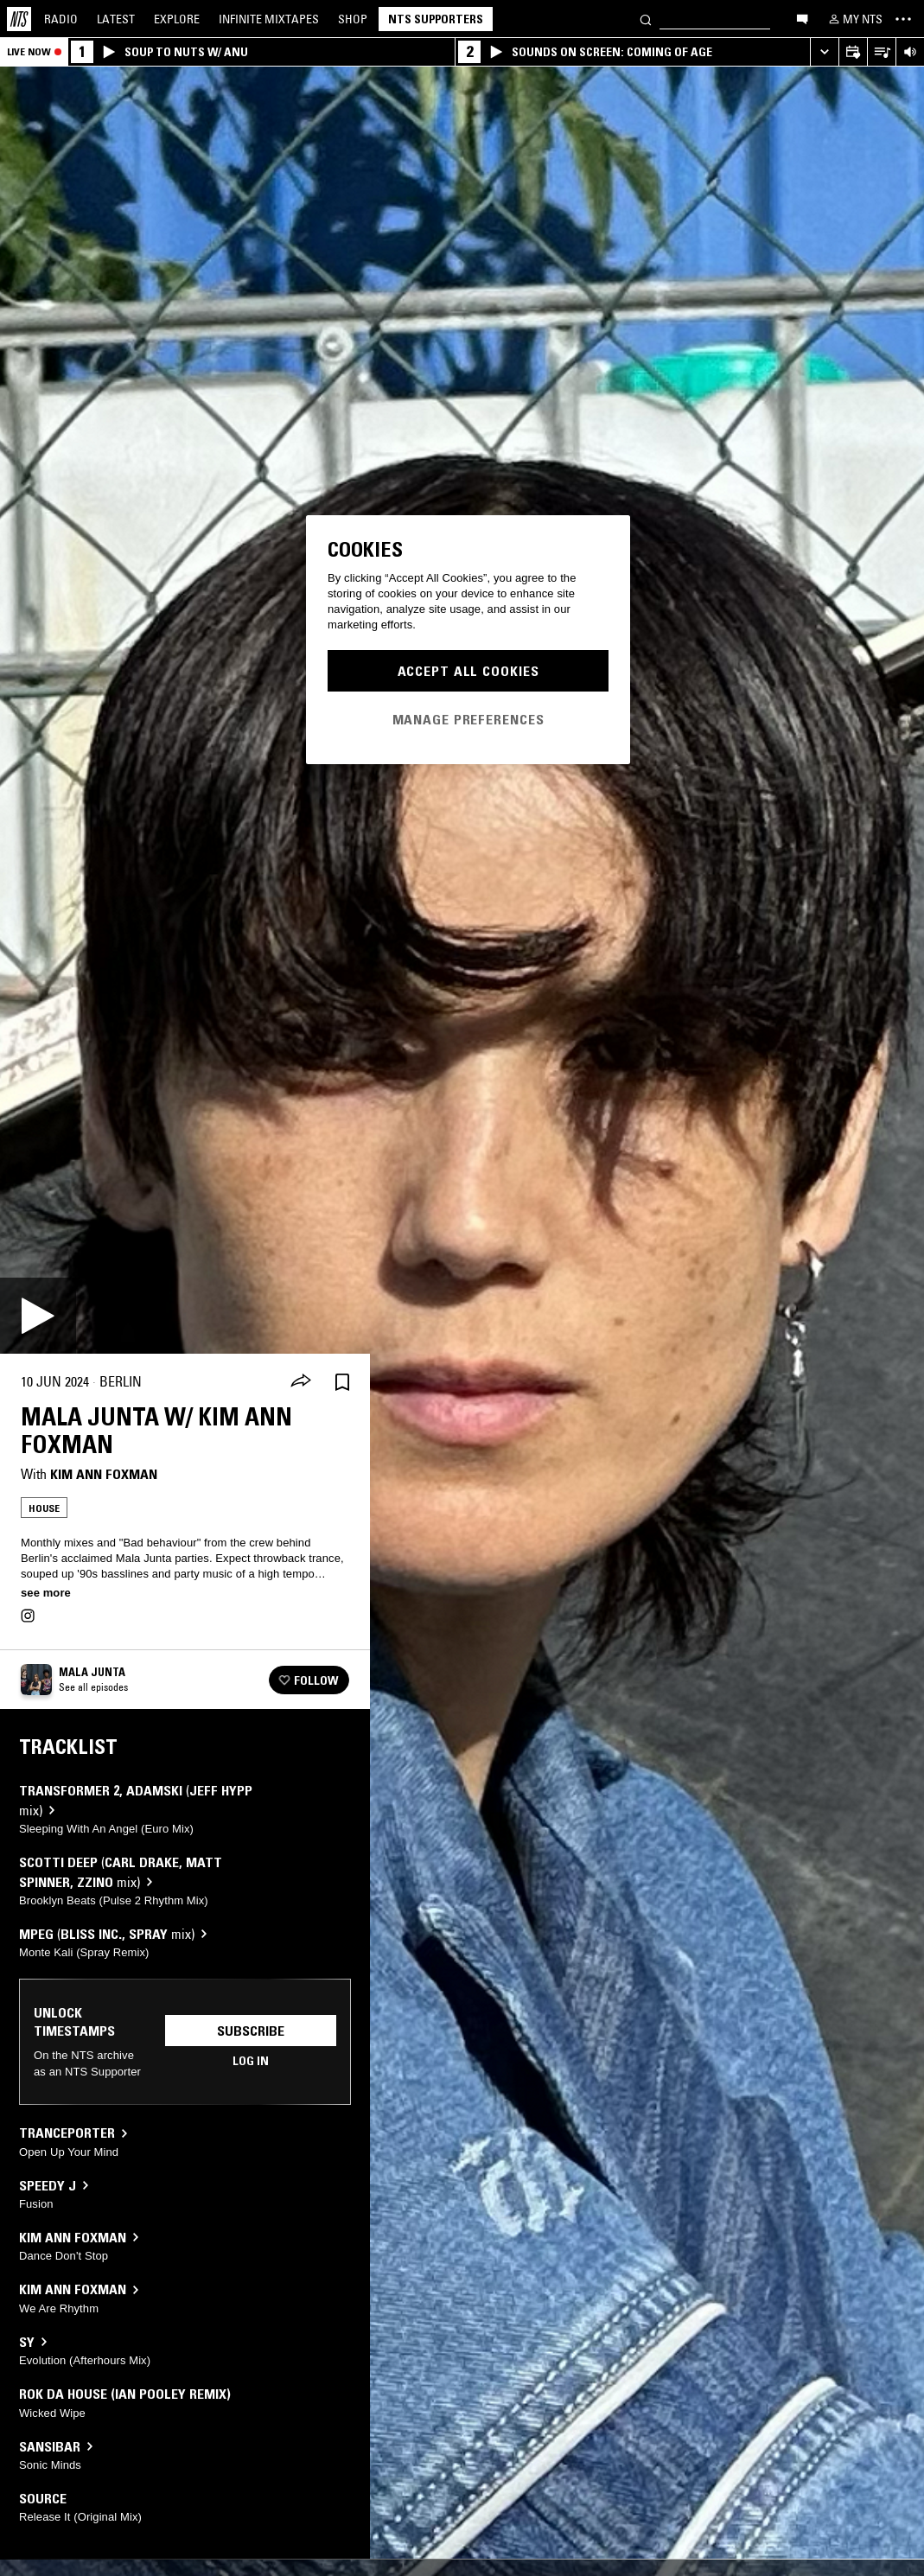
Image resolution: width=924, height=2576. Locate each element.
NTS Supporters (435, 19)
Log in (251, 2061)
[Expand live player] (824, 52)
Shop (352, 19)
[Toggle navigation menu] (903, 19)
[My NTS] (854, 19)
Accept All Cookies (468, 670)
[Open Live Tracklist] (881, 52)
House (44, 1508)
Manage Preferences (468, 719)
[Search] (646, 18)
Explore (177, 19)
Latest (116, 19)
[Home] (19, 19)
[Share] (301, 1382)
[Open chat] (802, 18)
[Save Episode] (342, 1382)
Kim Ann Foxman (103, 1473)
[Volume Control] (909, 52)
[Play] (38, 1316)
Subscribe (250, 2030)
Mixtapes (269, 19)
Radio (61, 19)
